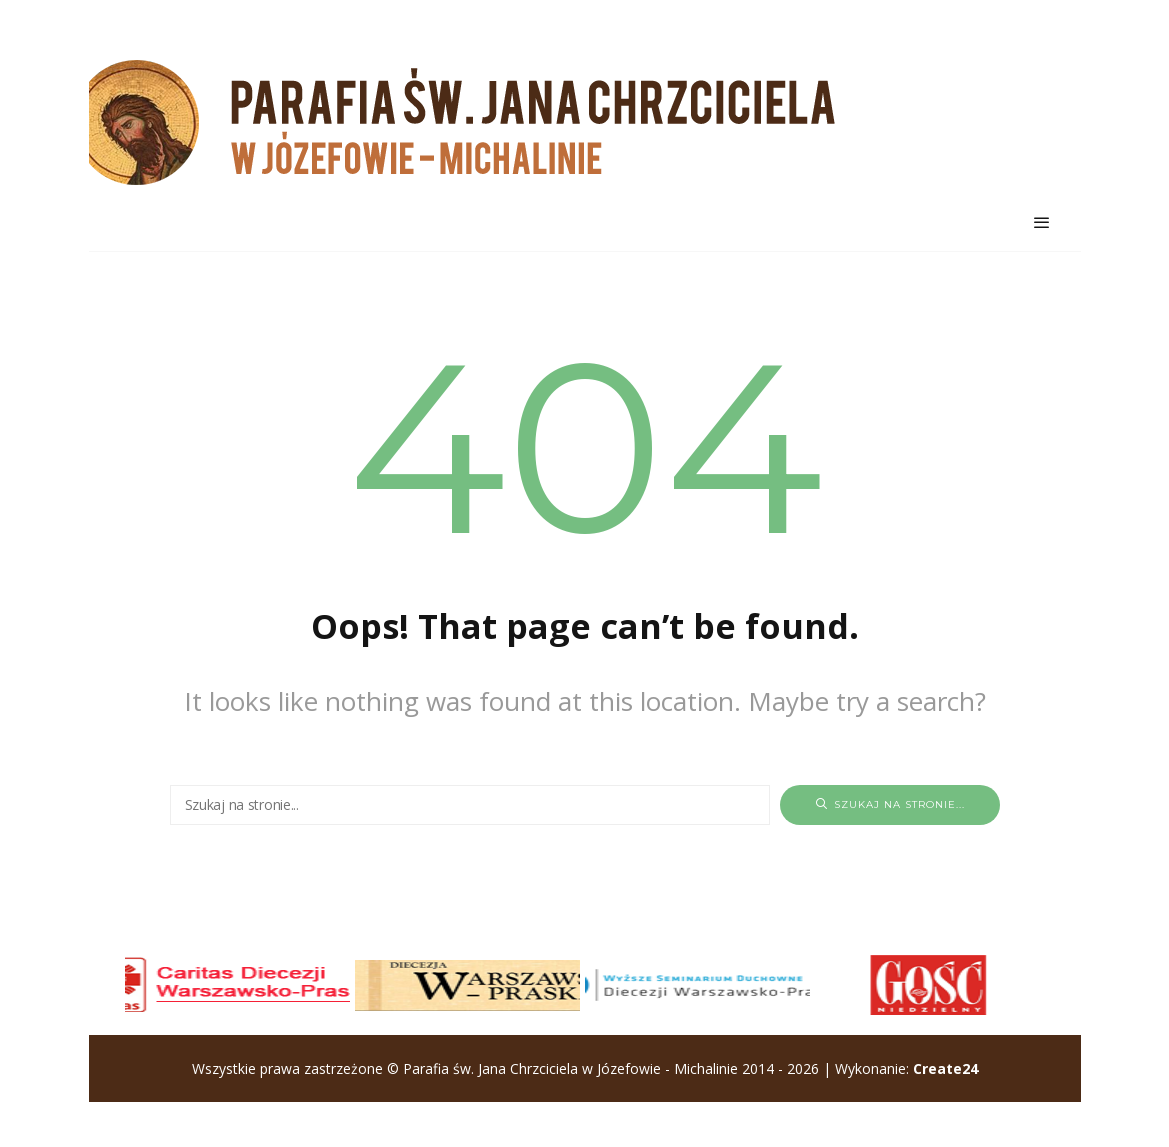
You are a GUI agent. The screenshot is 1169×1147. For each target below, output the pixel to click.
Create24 (945, 1068)
